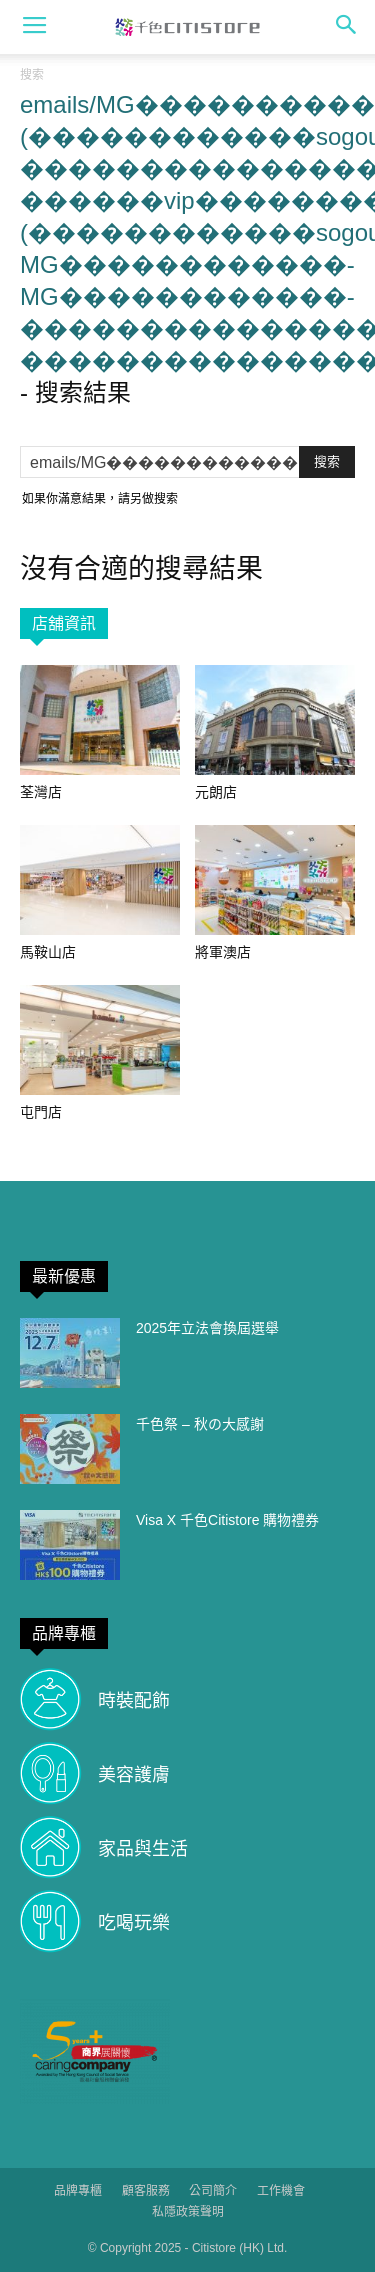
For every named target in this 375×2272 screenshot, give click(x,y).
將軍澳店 (223, 952)
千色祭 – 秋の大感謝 (200, 1424)
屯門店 (41, 1112)
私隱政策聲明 (188, 2212)
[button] (347, 27)
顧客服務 (146, 2191)
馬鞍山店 (48, 952)
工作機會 (281, 2191)
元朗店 (216, 792)
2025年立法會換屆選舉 (207, 1328)
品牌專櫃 (78, 2191)
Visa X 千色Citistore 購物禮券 (227, 1520)
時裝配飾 (134, 1701)
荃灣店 (41, 792)
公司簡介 (213, 2191)
